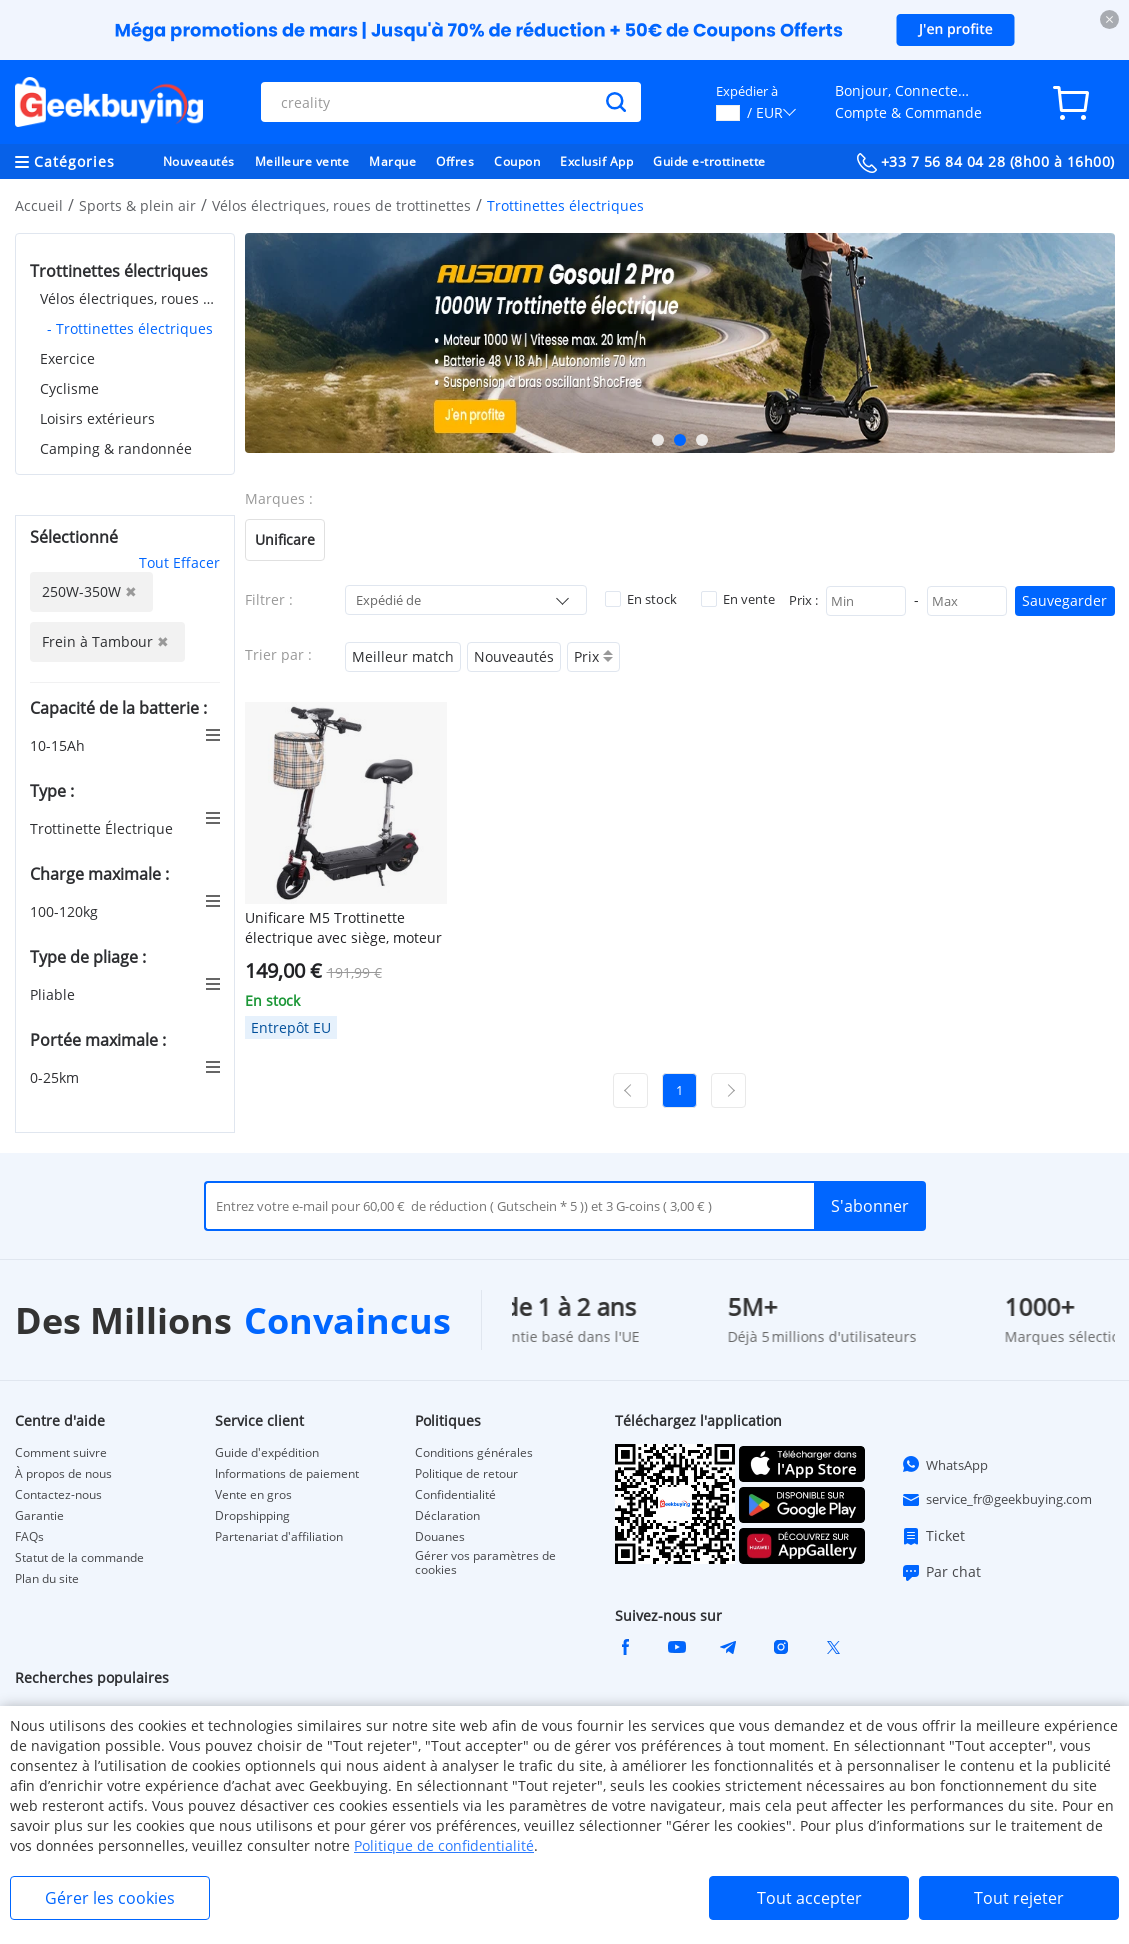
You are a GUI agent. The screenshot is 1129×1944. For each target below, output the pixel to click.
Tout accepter (809, 1898)
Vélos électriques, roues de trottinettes (341, 205)
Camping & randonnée (116, 448)
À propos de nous (63, 1474)
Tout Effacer (179, 562)
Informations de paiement (287, 1474)
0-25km (56, 1077)
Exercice (67, 358)
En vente (738, 599)
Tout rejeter (1019, 1898)
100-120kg (66, 911)
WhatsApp (944, 1464)
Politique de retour (466, 1474)
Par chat (941, 1572)
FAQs (29, 1537)
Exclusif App (596, 161)
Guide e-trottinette (709, 161)
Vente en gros (253, 1495)
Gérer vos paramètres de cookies (485, 1563)
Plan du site (47, 1579)
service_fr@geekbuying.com (996, 1500)
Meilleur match (403, 656)
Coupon (517, 161)
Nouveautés (199, 161)
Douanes (440, 1537)
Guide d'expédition (267, 1453)
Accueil (39, 205)
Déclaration (447, 1516)
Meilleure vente (302, 161)
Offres (455, 161)
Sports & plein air (137, 205)
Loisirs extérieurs (97, 418)
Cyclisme (69, 388)
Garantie (39, 1516)
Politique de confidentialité (444, 1845)
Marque (392, 161)
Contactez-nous (58, 1495)
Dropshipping (252, 1516)
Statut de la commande (79, 1558)
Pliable (54, 994)
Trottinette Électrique (103, 828)
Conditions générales (474, 1453)
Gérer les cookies (110, 1898)
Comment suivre (61, 1453)
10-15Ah (59, 745)
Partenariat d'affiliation (279, 1537)
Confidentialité (455, 1495)
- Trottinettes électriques (130, 328)
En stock (641, 599)
